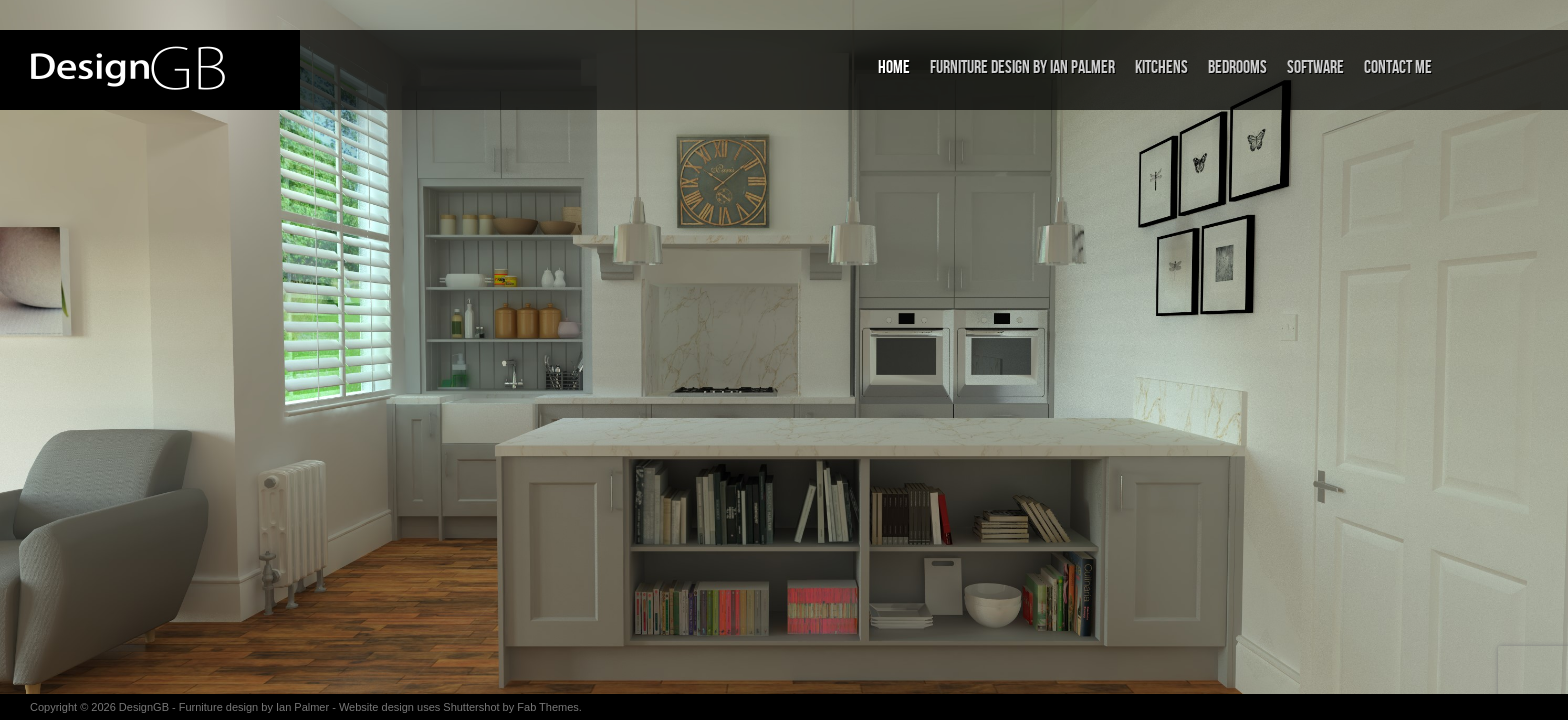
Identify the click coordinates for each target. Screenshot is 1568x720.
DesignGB (144, 707)
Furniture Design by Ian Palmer (1022, 67)
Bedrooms (1237, 67)
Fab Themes (548, 707)
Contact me (1398, 67)
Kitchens (1161, 67)
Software (1315, 67)
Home (894, 67)
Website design (376, 707)
